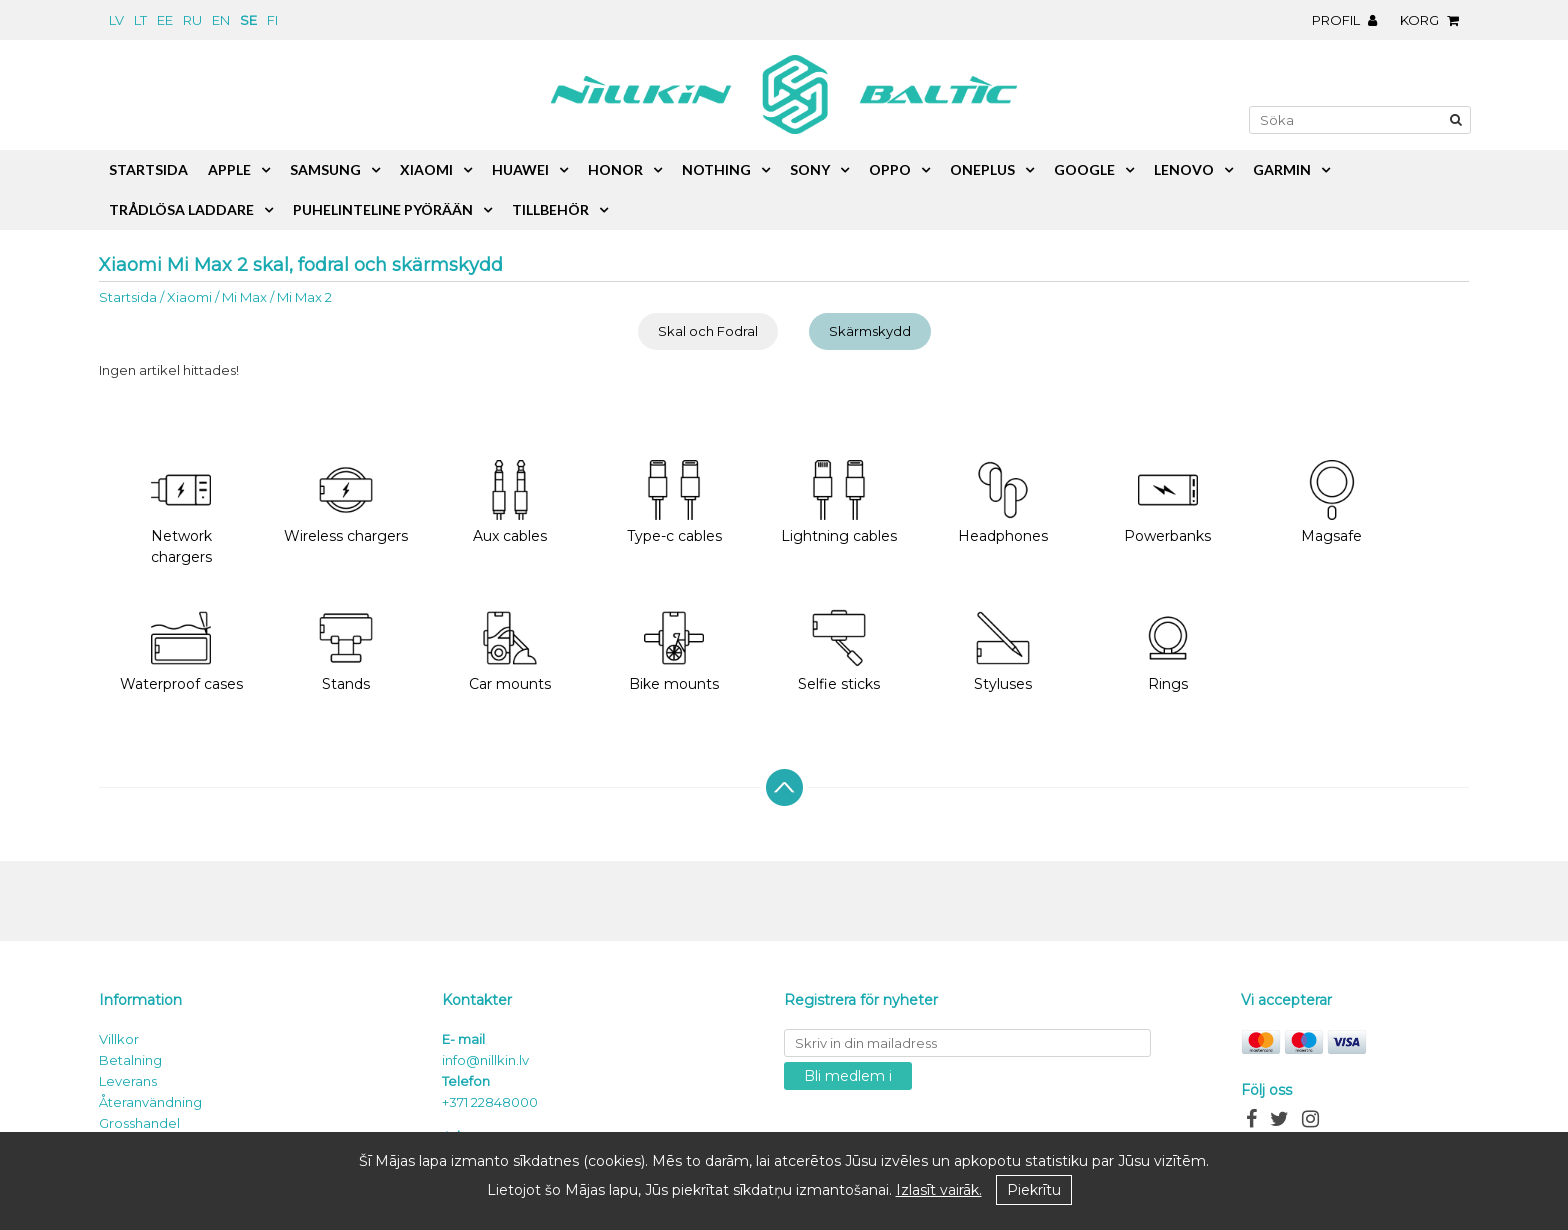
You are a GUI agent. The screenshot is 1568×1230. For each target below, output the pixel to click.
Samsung (325, 169)
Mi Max (244, 297)
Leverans (128, 1081)
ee (165, 20)
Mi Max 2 (304, 297)
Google (1084, 169)
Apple (229, 169)
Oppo (890, 169)
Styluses (1003, 650)
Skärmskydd (870, 331)
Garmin (1282, 169)
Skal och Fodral (708, 331)
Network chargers (181, 513)
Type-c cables (674, 502)
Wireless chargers (346, 502)
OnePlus (982, 169)
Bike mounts (674, 650)
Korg (1434, 20)
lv (116, 20)
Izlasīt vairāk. (939, 1190)
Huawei (520, 169)
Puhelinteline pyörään (383, 209)
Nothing (716, 169)
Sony (810, 169)
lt (140, 20)
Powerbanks (1167, 502)
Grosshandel (139, 1123)
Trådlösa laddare (181, 209)
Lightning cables (839, 502)
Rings (1168, 650)
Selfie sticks (839, 650)
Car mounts (510, 650)
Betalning (130, 1060)
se (248, 20)
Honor (615, 169)
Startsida (128, 297)
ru (192, 20)
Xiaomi (189, 297)
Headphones (1003, 502)
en (221, 20)
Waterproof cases (181, 650)
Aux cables (510, 502)
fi (272, 20)
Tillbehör (550, 209)
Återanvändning (150, 1102)
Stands (346, 650)
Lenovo (1184, 169)
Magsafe (1331, 502)
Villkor (119, 1039)
